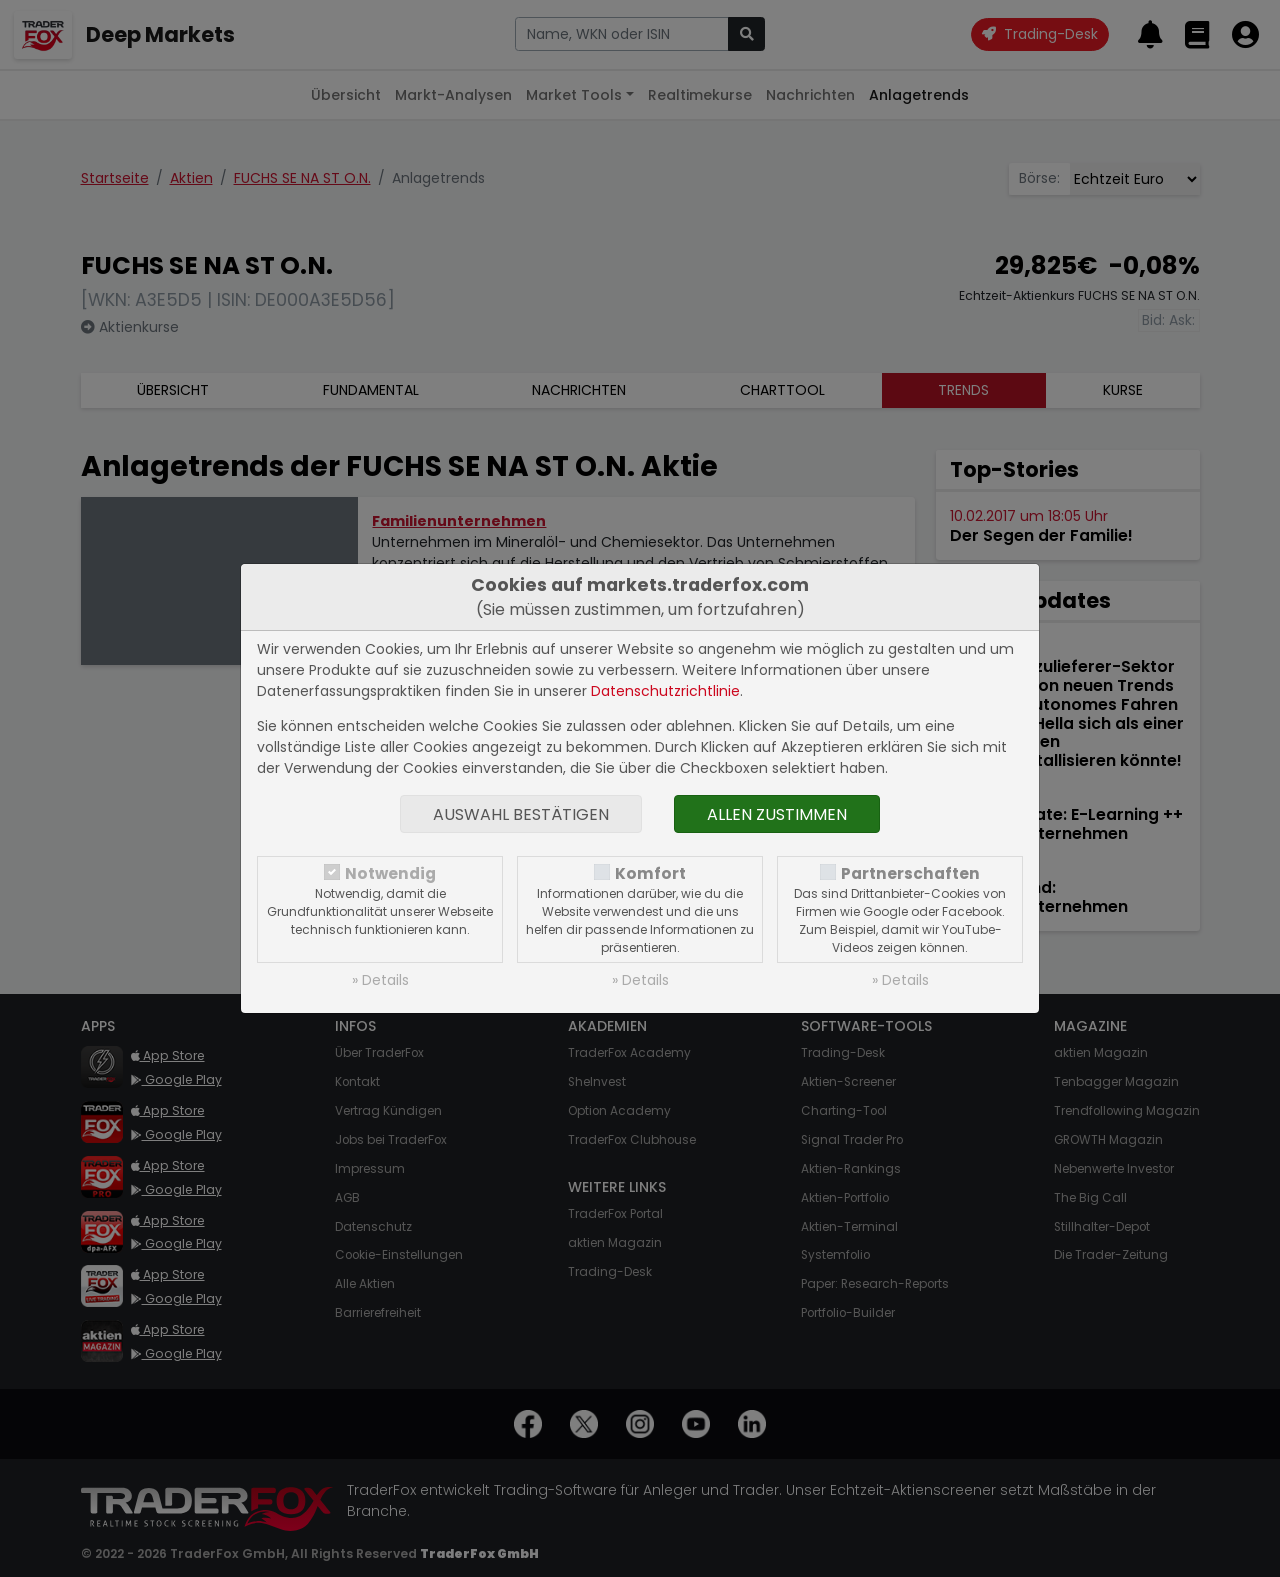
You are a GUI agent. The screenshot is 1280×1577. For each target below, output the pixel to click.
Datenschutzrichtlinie (665, 691)
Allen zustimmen (777, 814)
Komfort (650, 873)
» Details (380, 980)
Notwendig (390, 873)
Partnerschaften (910, 873)
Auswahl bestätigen (521, 814)
